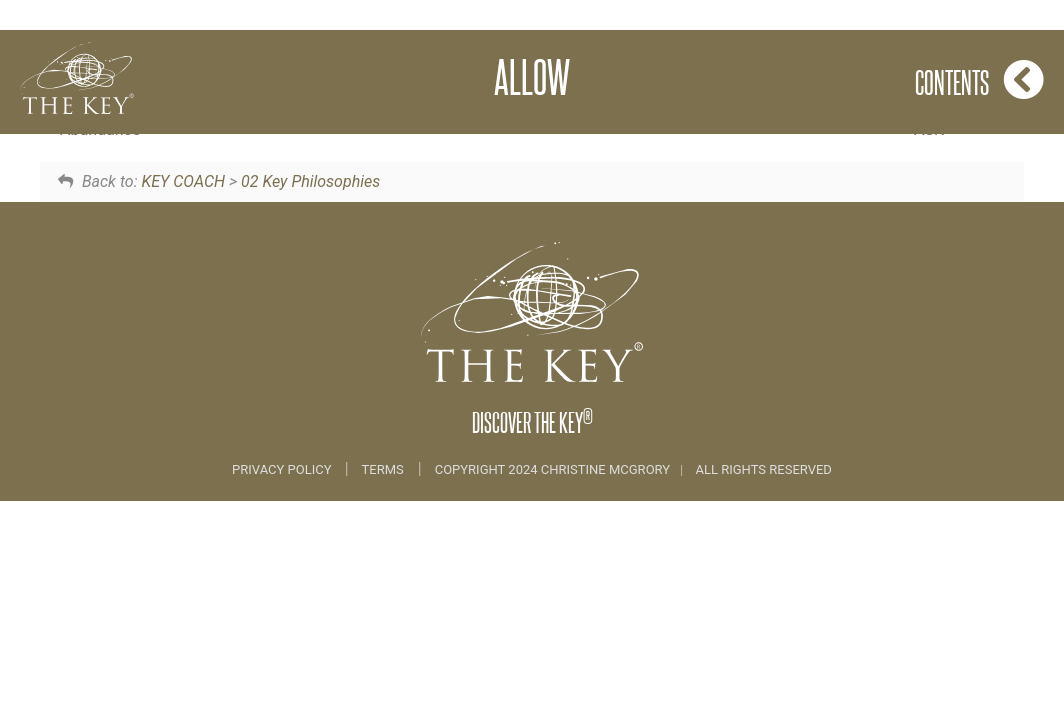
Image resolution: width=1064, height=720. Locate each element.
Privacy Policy (283, 469)
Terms (383, 469)
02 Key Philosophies (310, 181)
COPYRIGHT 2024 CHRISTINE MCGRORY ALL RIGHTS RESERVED (633, 469)
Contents (979, 79)
